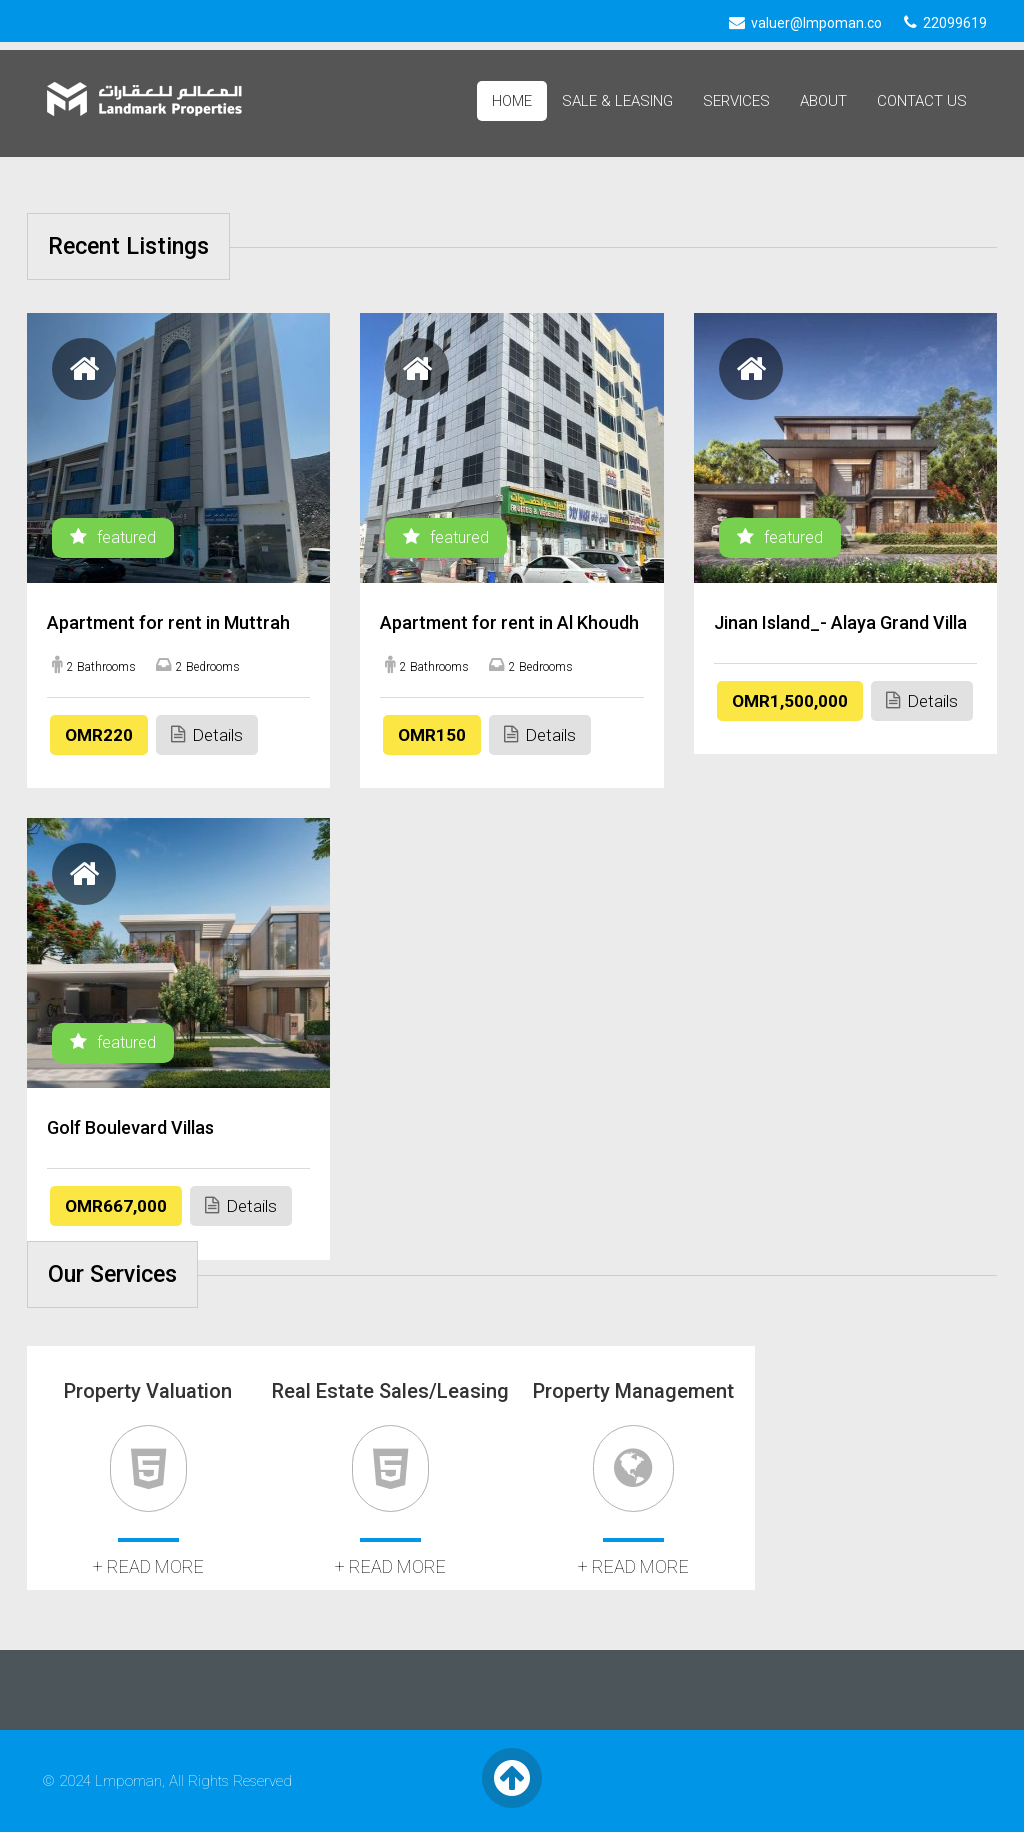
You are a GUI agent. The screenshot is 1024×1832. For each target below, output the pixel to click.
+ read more (148, 1566)
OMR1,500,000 (790, 701)
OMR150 (432, 735)
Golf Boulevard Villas (130, 1127)
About (823, 101)
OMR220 (99, 735)
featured (113, 537)
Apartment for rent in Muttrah (168, 622)
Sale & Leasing (617, 101)
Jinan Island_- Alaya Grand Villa (840, 622)
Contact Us (922, 101)
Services (736, 101)
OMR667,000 (116, 1206)
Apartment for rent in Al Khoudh (509, 622)
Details (207, 734)
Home (512, 101)
